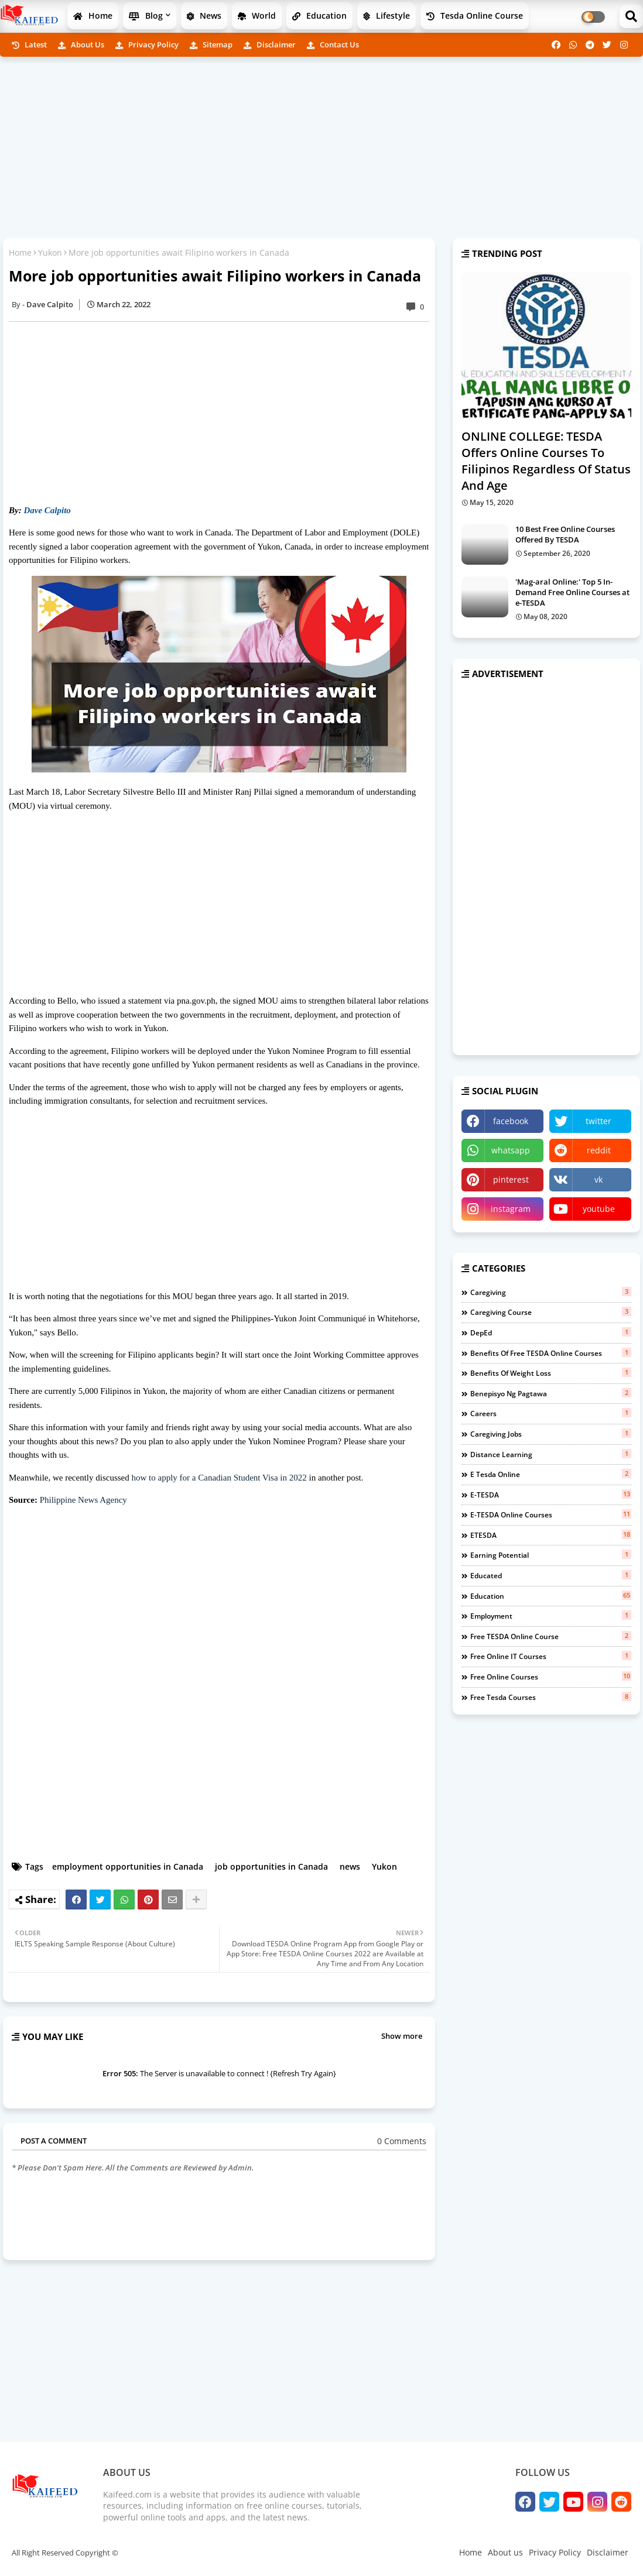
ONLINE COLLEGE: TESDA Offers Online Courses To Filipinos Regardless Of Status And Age (546, 460)
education (550, 1596)
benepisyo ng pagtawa (550, 1393)
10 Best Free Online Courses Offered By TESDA (565, 534)
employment (550, 1615)
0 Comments (401, 2140)
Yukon (50, 252)
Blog (146, 15)
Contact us (333, 44)
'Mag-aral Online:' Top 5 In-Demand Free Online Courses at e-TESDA (572, 592)
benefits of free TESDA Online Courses (550, 1353)
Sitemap (211, 44)
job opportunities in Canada (271, 1866)
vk (598, 1179)
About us (81, 44)
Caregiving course (550, 1312)
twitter (598, 1120)
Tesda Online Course (474, 15)
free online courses (550, 1676)
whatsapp (510, 1150)
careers (550, 1413)
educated (550, 1575)
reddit (599, 1150)
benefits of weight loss (550, 1373)
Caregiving (550, 1292)
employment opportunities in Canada (127, 1866)
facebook (510, 1120)
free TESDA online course (550, 1636)
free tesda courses (550, 1697)
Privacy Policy (147, 44)
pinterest (511, 1179)
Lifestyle (386, 15)
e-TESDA (550, 1494)
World (257, 15)
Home (92, 15)
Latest (29, 44)
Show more (401, 2036)
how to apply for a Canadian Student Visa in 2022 (219, 1477)
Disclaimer (270, 44)
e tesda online (550, 1474)
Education (319, 15)
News (204, 15)
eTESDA (550, 1535)
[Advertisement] (321, 147)
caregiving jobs (550, 1433)
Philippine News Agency (83, 1500)
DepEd (550, 1332)
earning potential (550, 1555)
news (350, 1866)
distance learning (550, 1454)
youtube (599, 1208)
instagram (511, 1208)
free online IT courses (550, 1656)
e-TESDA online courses (550, 1514)
